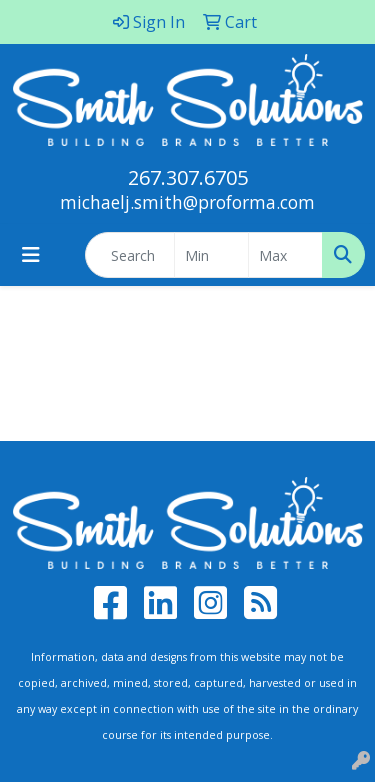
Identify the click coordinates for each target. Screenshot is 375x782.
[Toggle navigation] (31, 255)
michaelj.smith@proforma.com (187, 202)
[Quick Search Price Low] (211, 255)
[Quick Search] (130, 255)
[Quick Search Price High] (285, 255)
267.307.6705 (188, 177)
